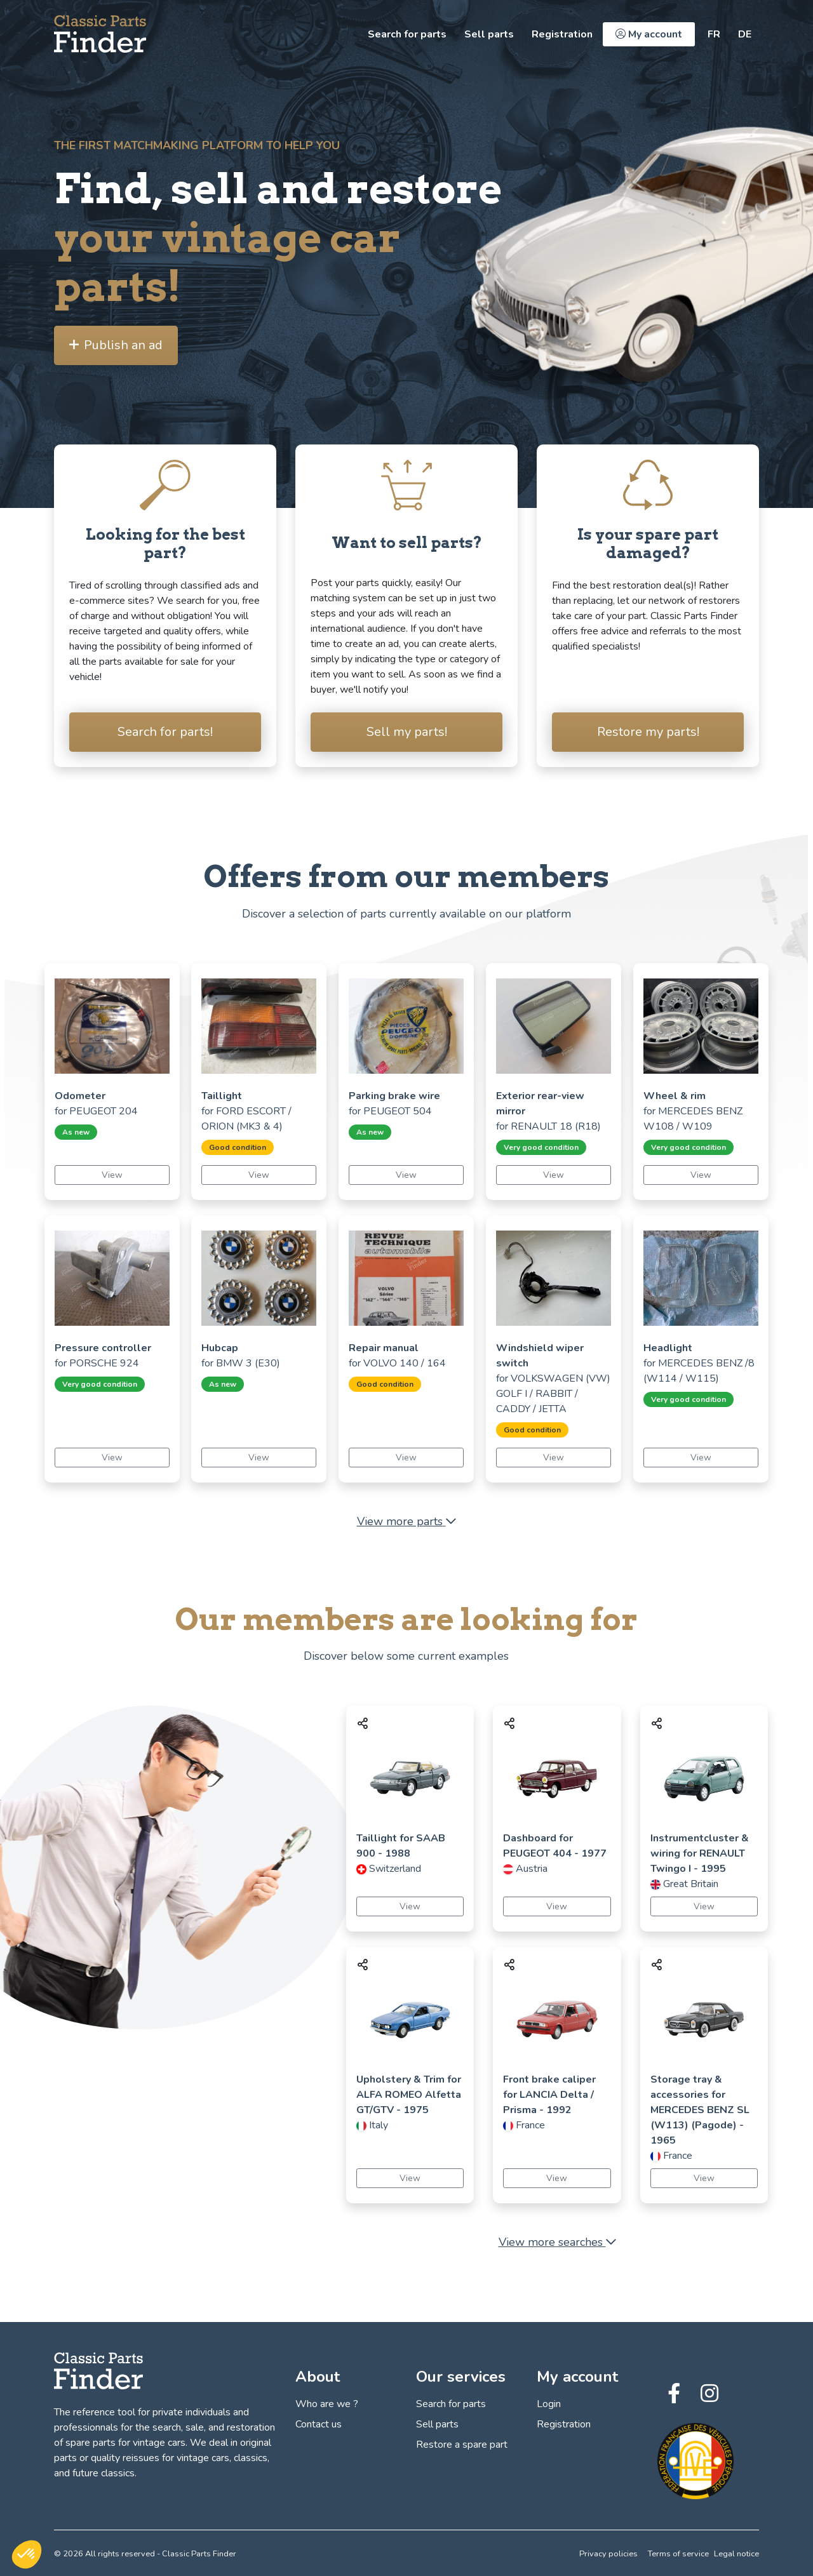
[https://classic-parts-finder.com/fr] (714, 34)
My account (648, 34)
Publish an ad (116, 345)
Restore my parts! (648, 731)
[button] (26, 2554)
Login (549, 2404)
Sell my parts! (406, 731)
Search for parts (407, 34)
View (112, 1175)
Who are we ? (326, 2404)
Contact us (318, 2424)
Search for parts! (165, 731)
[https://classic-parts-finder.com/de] (744, 34)
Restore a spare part (461, 2445)
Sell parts (489, 34)
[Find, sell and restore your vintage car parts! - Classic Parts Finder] (100, 34)
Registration (562, 34)
